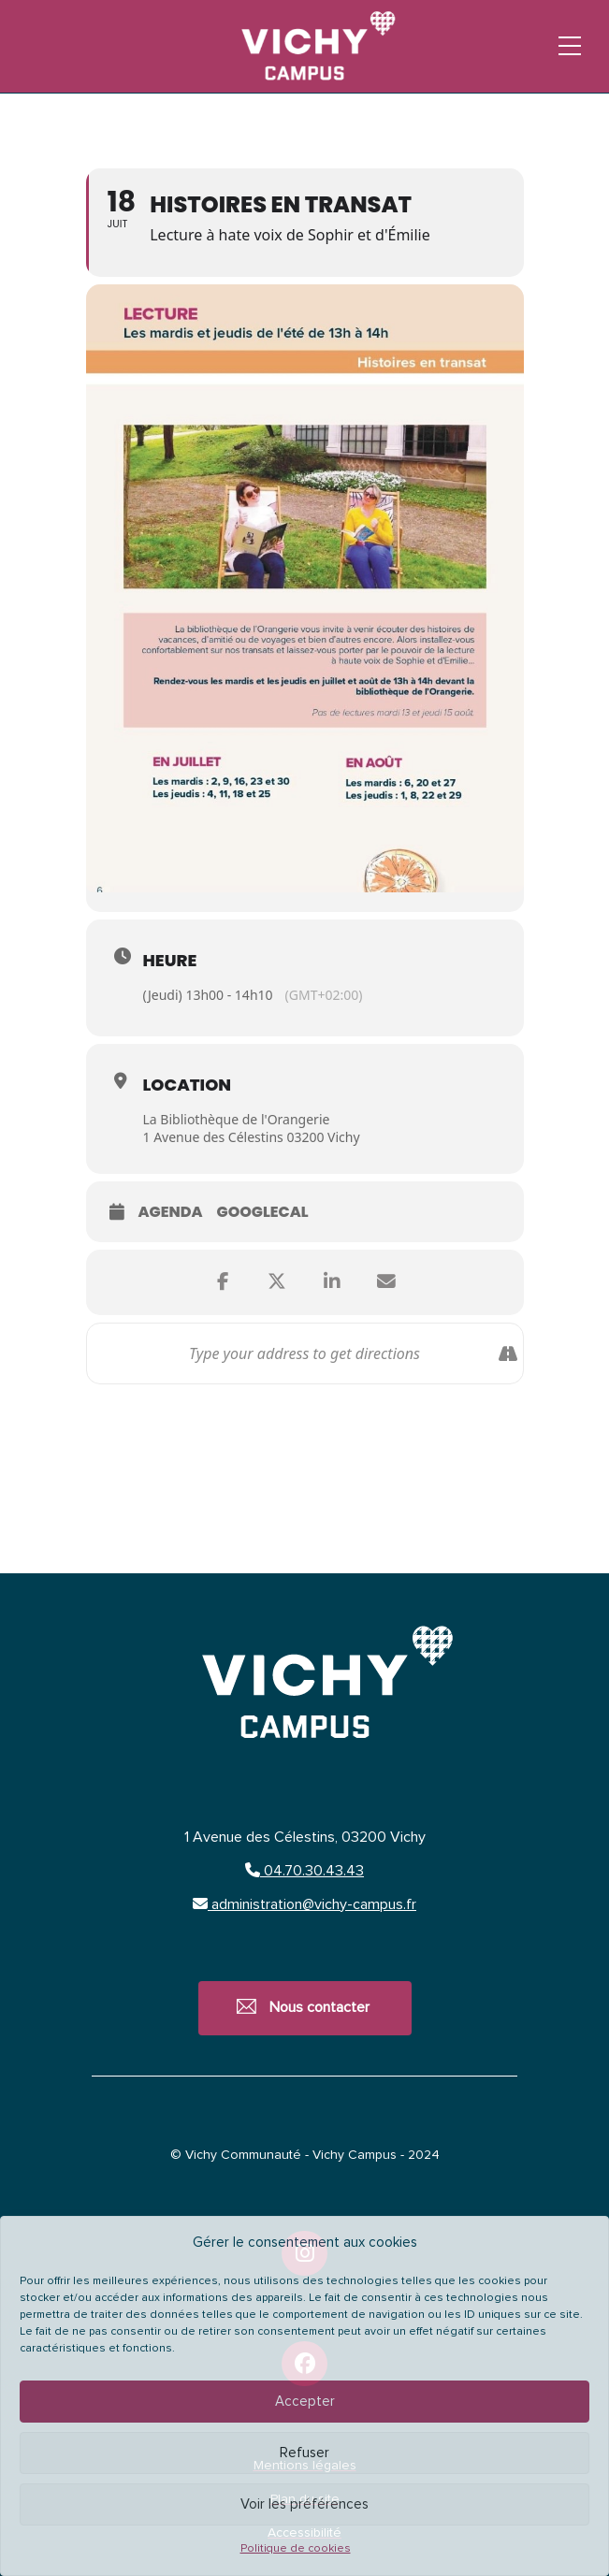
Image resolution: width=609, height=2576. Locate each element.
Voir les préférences (304, 2504)
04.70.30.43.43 (304, 1870)
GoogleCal (263, 1213)
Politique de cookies (295, 2548)
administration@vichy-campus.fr (304, 1904)
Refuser (304, 2453)
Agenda (170, 1213)
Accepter (305, 2402)
